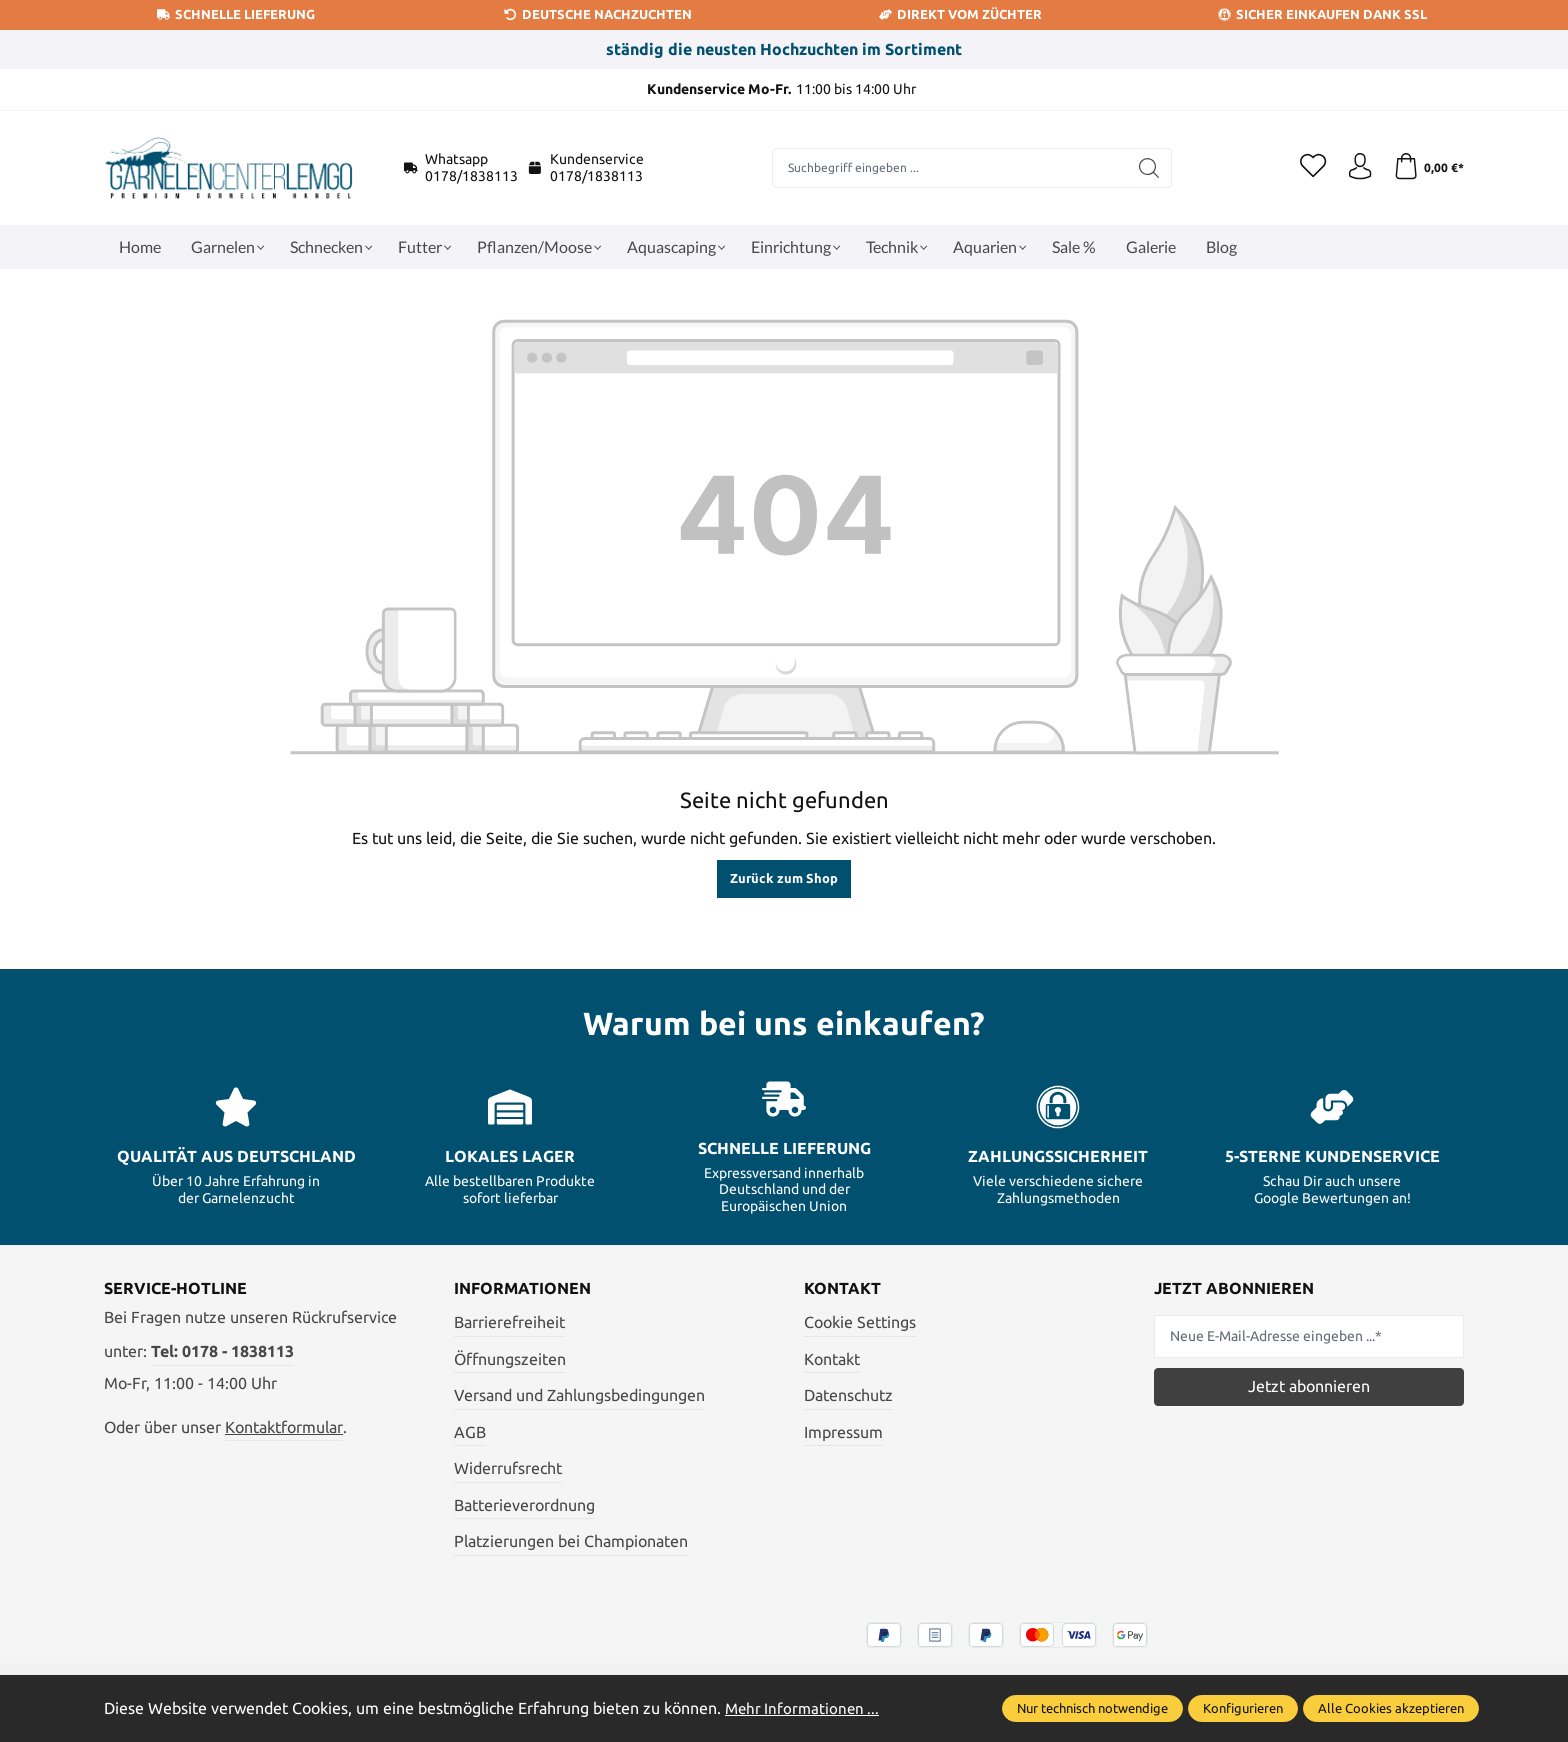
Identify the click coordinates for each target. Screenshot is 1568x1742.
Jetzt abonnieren (1309, 1386)
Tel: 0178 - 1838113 (222, 1351)
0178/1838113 (471, 176)
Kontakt (832, 1359)
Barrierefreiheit (509, 1322)
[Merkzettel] (1304, 168)
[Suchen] (1143, 168)
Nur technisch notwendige (1092, 1708)
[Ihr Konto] (1354, 168)
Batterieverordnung (524, 1505)
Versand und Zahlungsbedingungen (579, 1395)
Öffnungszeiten (510, 1359)
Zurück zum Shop (784, 878)
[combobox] (944, 168)
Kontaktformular (284, 1427)
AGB (470, 1432)
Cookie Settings (860, 1322)
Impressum (843, 1432)
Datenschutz (848, 1395)
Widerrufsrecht (508, 1468)
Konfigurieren (1243, 1708)
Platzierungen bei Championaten (571, 1541)
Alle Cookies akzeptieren (1391, 1708)
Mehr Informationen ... (805, 1708)
